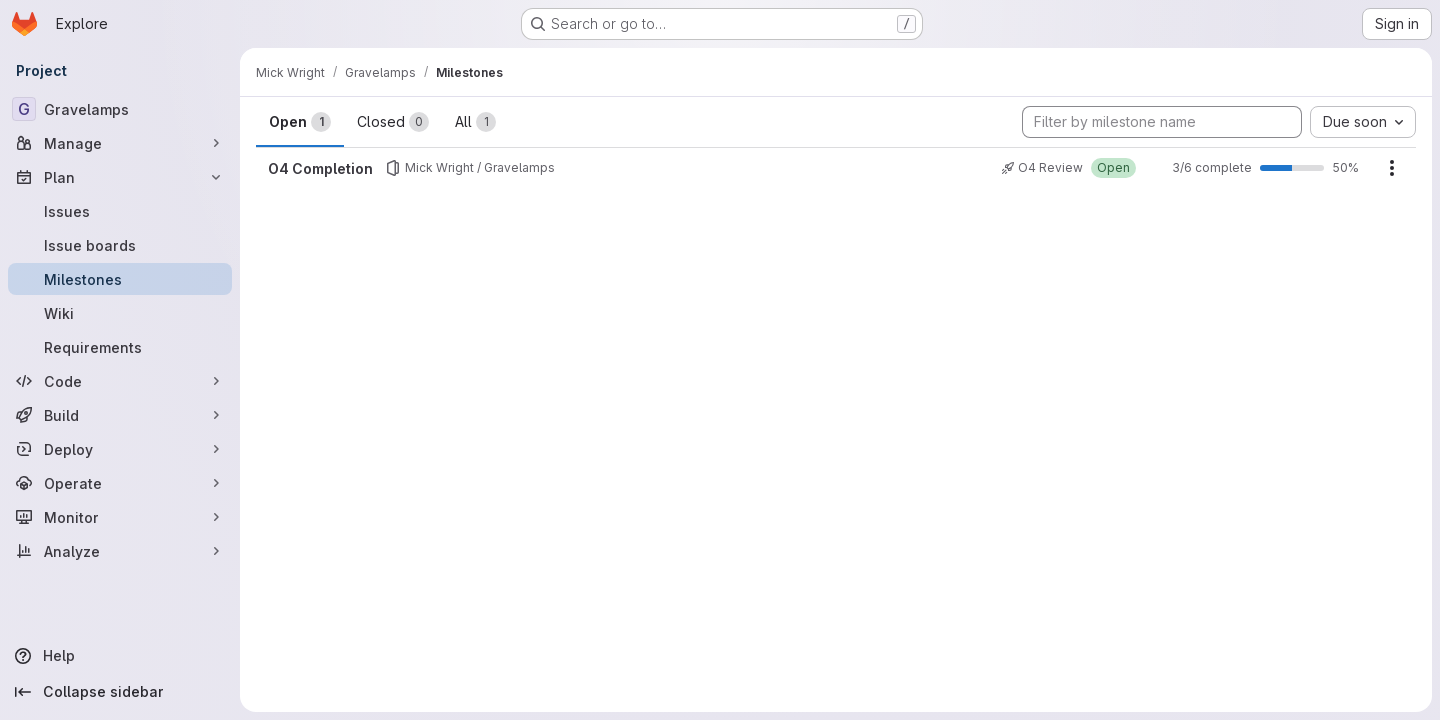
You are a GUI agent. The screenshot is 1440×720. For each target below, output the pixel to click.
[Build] (120, 415)
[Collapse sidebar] (120, 692)
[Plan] (120, 177)
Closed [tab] (393, 122)
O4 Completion (320, 168)
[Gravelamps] (120, 109)
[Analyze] (120, 551)
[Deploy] (120, 449)
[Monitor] (120, 517)
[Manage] (120, 143)
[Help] (120, 656)
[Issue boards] (120, 245)
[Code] (120, 381)
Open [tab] (300, 122)
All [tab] (475, 122)
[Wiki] (120, 313)
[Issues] (120, 211)
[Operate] (120, 483)
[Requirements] (120, 347)
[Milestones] (120, 279)
